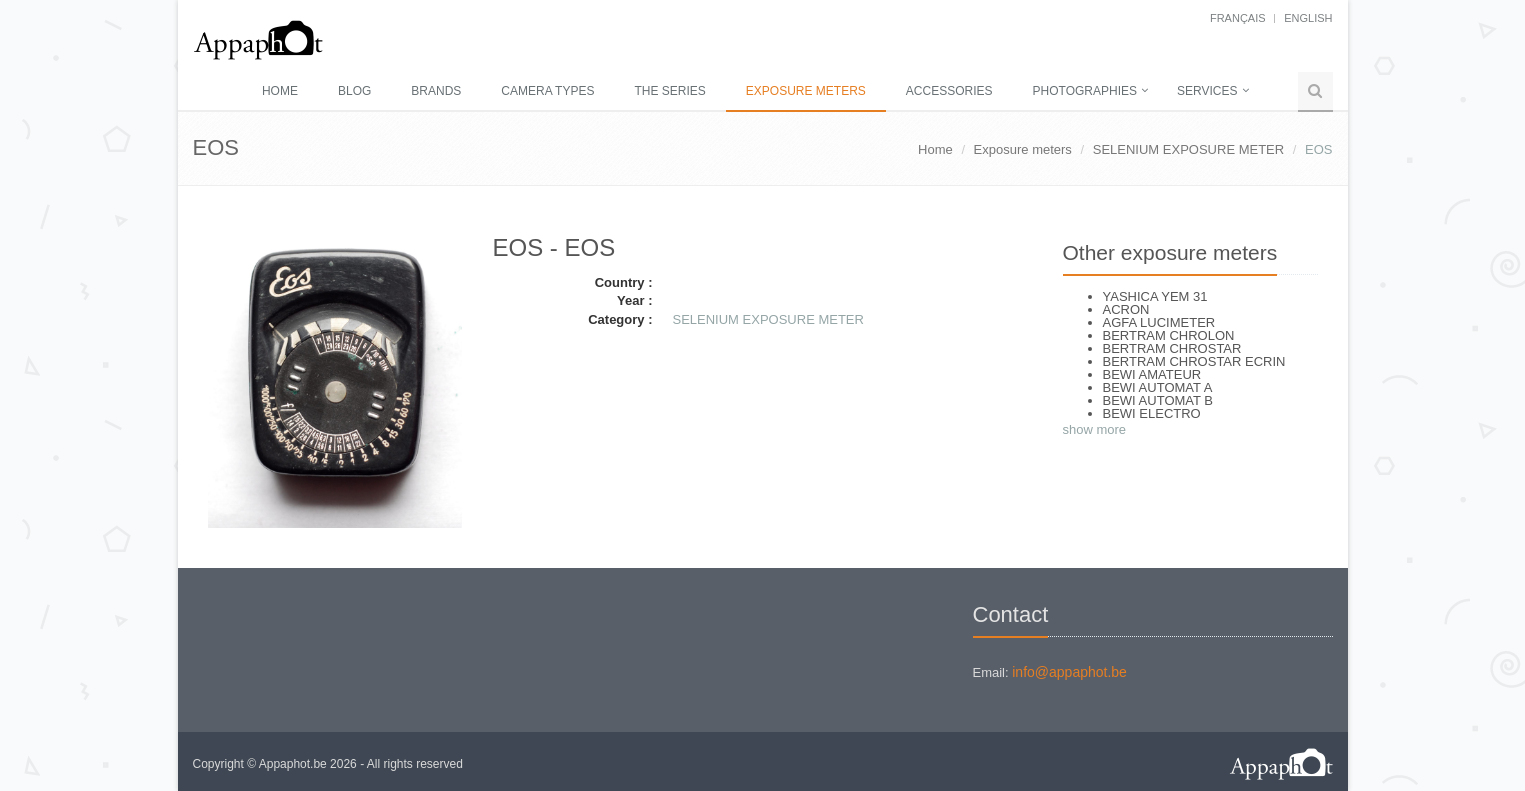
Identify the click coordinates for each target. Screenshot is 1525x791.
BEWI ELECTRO (1152, 413)
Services (1207, 91)
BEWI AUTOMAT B (1158, 400)
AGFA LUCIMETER (1159, 322)
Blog (354, 91)
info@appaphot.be (1069, 672)
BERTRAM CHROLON (1169, 335)
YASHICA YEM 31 (1155, 296)
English (1308, 18)
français (1238, 18)
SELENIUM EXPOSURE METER (1188, 149)
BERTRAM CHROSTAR (1172, 348)
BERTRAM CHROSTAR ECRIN (1194, 361)
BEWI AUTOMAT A (1158, 387)
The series (669, 91)
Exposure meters (806, 91)
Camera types (547, 91)
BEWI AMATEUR (1152, 374)
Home (280, 91)
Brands (436, 91)
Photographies (1085, 91)
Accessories (949, 91)
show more (1095, 429)
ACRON (1126, 309)
